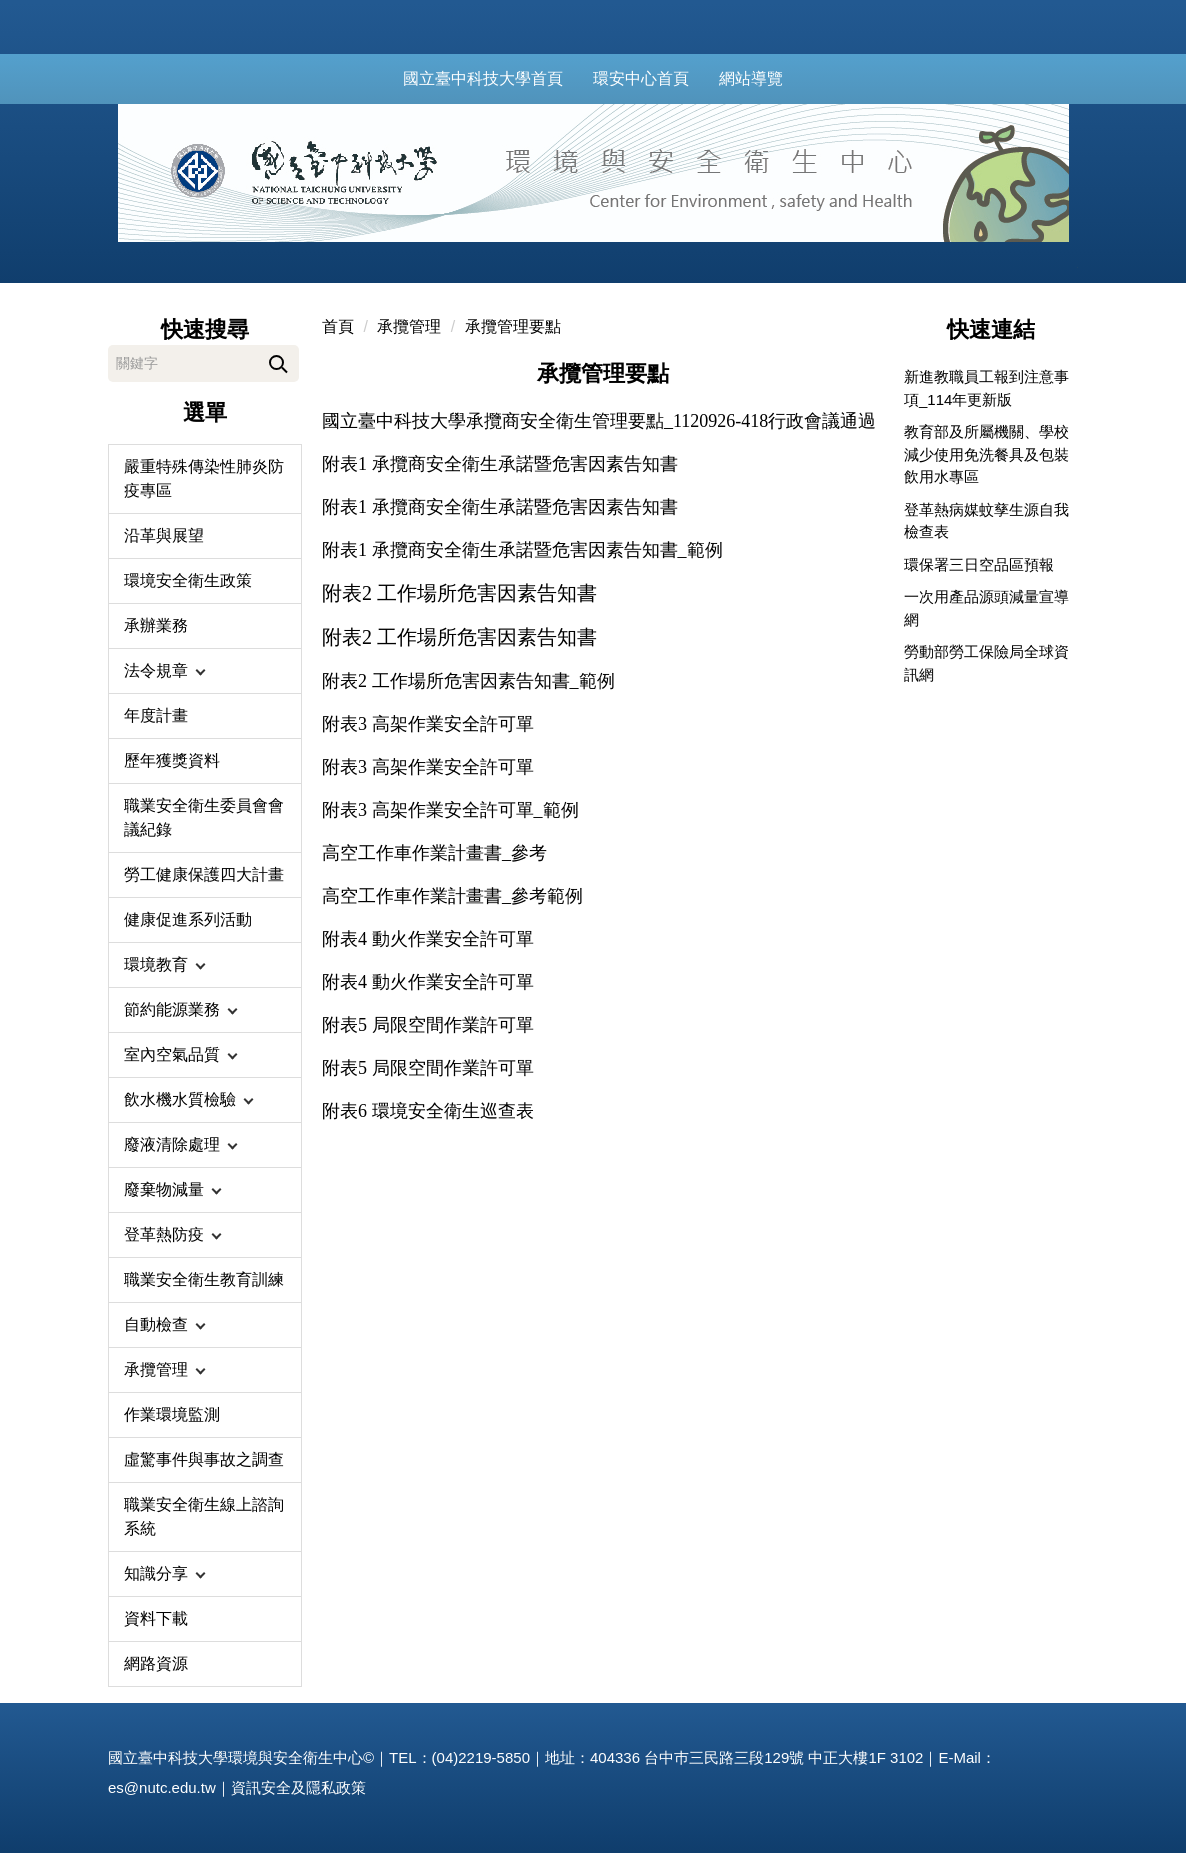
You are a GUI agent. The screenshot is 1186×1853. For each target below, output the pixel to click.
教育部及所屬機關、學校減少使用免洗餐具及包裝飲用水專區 (986, 454)
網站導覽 (773, 78)
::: (387, 78)
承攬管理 (409, 326)
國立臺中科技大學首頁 (505, 78)
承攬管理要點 (513, 326)
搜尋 (278, 360)
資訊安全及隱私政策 (298, 1787)
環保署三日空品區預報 (979, 564)
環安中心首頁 (663, 78)
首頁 (338, 326)
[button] (205, 671)
